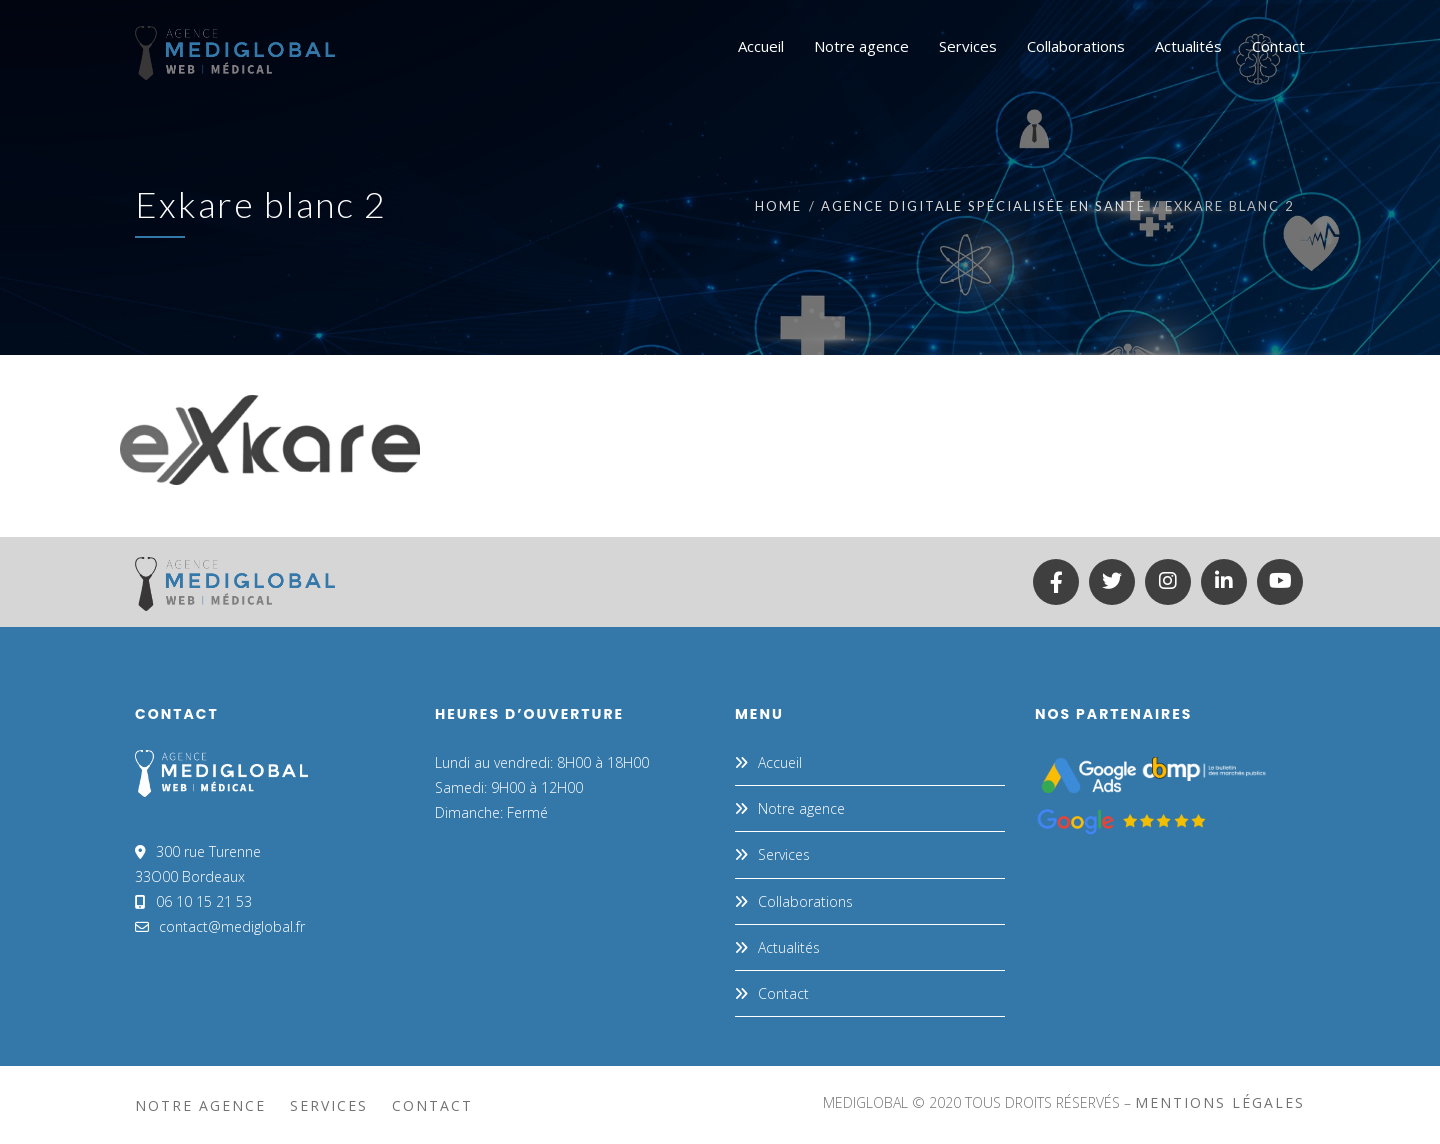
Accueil (780, 762)
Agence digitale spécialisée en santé (983, 206)
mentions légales (1220, 1102)
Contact (783, 993)
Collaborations (805, 901)
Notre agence (801, 808)
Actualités (789, 947)
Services (784, 854)
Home (778, 206)
